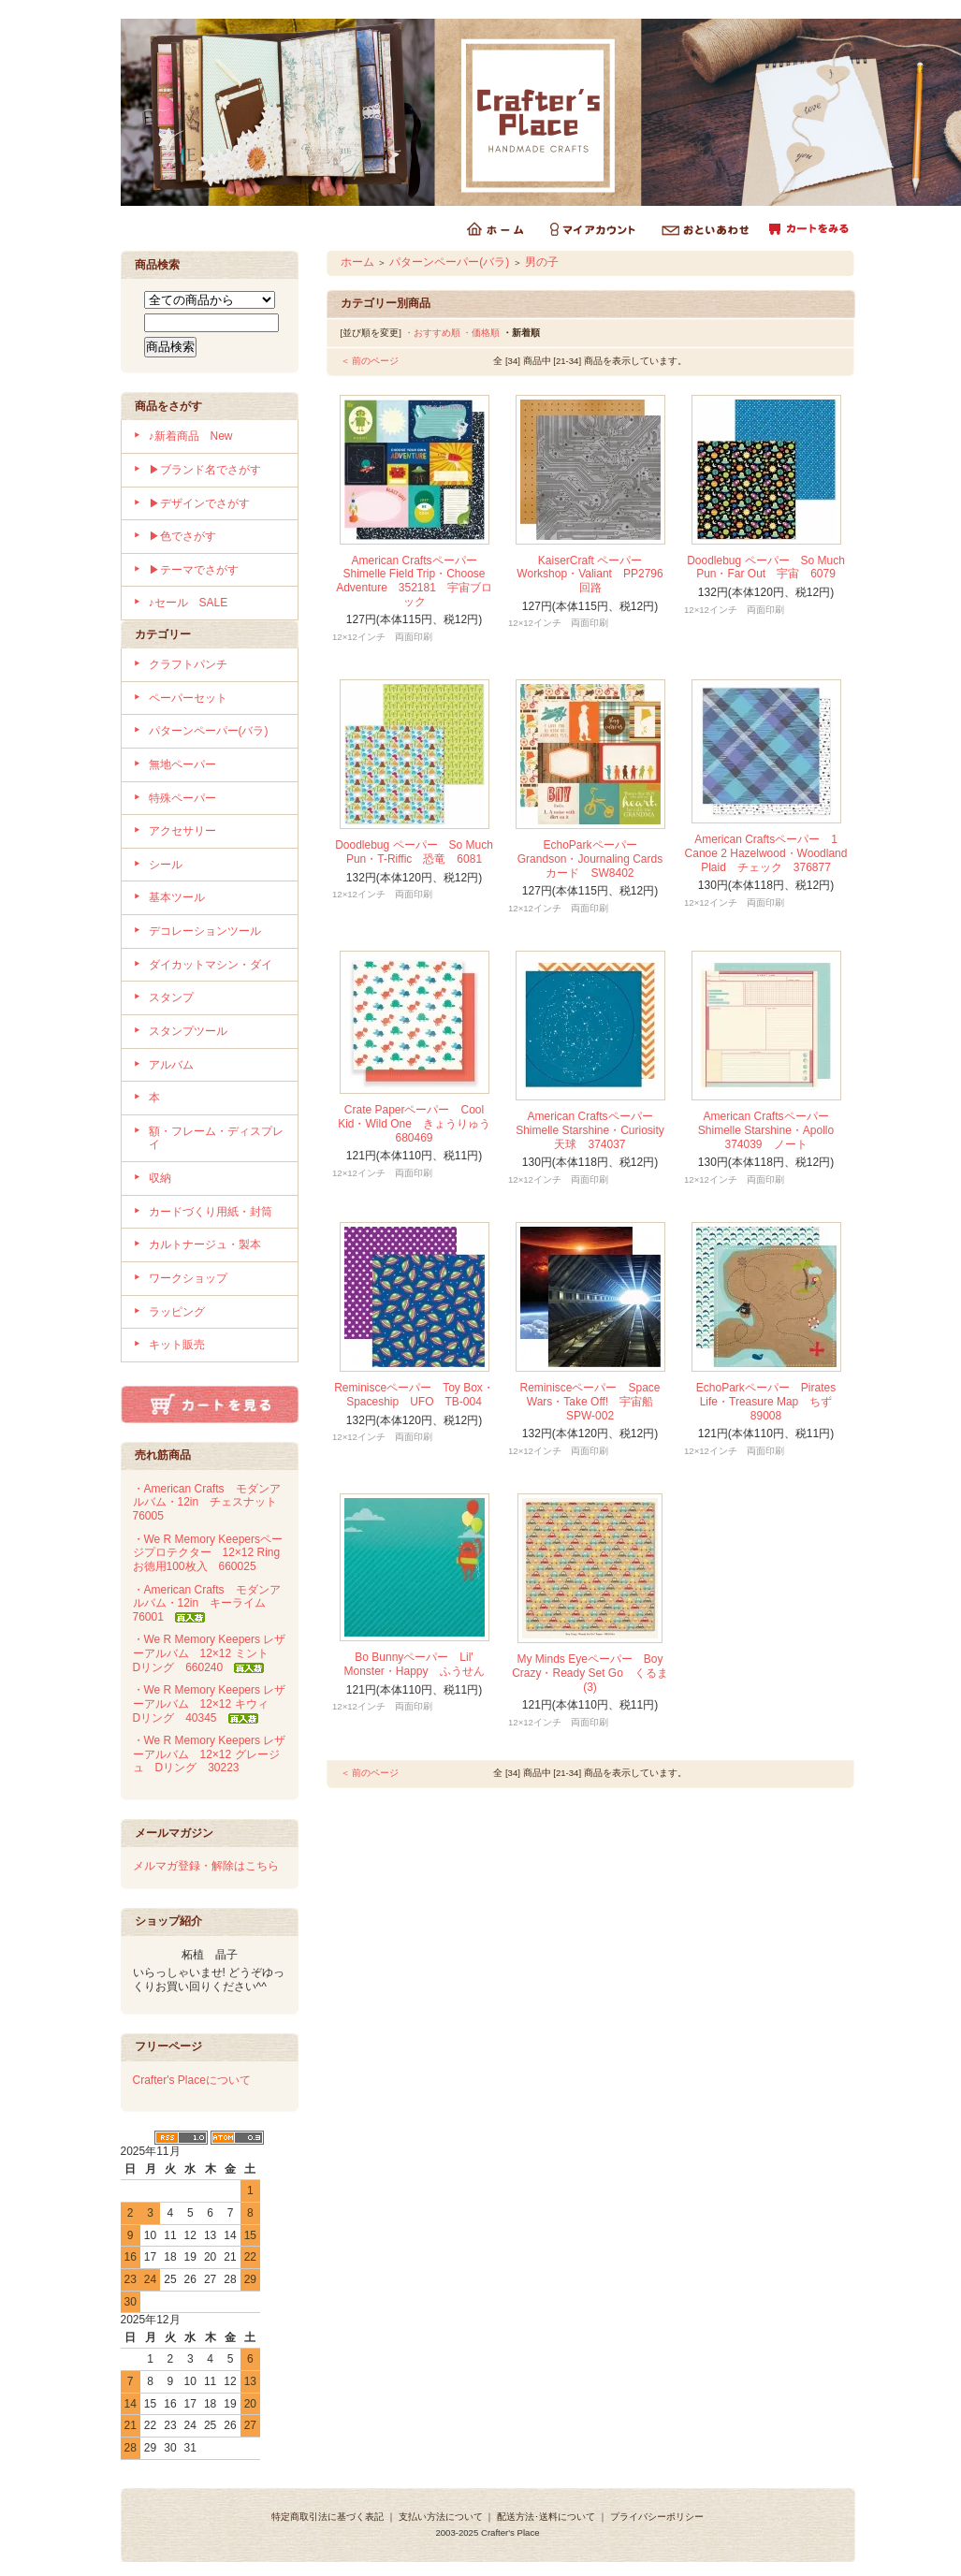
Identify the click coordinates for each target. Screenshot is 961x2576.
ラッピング (177, 1311)
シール (165, 864)
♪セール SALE (188, 602)
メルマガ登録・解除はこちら (206, 1865)
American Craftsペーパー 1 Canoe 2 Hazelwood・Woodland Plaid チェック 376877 (766, 853)
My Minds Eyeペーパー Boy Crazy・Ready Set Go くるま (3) (590, 1672)
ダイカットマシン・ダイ (210, 964)
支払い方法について (441, 2516)
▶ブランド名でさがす (205, 469)
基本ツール (177, 897)
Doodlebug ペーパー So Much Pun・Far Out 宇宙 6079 (766, 567)
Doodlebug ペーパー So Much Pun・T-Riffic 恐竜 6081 (414, 852)
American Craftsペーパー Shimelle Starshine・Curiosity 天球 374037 (596, 1130)
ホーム (357, 262)
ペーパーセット (188, 698)
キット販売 (177, 1344)
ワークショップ (188, 1278)
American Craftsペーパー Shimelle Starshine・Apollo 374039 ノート (771, 1130)
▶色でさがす (182, 536)
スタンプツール (188, 1031)
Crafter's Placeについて (192, 2080)
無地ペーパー (182, 764)
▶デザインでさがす (199, 503)
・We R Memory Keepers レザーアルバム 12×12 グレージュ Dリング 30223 (209, 1754)
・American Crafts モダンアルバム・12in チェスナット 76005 (211, 1502)
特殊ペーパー (182, 798)
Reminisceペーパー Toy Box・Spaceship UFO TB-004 (414, 1394)
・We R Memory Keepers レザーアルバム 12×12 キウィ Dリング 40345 (209, 1703)
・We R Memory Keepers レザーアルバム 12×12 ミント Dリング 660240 (209, 1653)
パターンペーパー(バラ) (209, 730)
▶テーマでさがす (194, 569)
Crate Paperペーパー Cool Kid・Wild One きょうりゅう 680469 (420, 1123)
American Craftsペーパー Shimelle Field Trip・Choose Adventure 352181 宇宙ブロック (414, 581)
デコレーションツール (205, 931)
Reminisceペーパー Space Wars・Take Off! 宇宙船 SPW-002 (591, 1401)
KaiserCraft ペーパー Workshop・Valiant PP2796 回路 (595, 574)
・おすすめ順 (432, 332)
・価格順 (481, 332)
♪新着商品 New (191, 436)
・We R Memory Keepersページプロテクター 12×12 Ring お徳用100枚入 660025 (212, 1553)
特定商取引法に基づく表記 (327, 2516)
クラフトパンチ (188, 664)
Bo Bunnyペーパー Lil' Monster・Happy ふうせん (413, 1664)
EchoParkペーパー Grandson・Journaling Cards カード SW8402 (595, 858)
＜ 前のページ (370, 361)
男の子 (542, 262)
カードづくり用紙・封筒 (210, 1211)
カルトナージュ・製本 (205, 1244)
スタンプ (171, 997)
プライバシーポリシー (657, 2516)
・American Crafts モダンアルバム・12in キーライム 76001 (207, 1603)
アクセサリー (182, 830)
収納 (160, 1178)
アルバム (171, 1064)
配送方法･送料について (546, 2516)
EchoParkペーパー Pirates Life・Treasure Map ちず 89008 (769, 1401)
